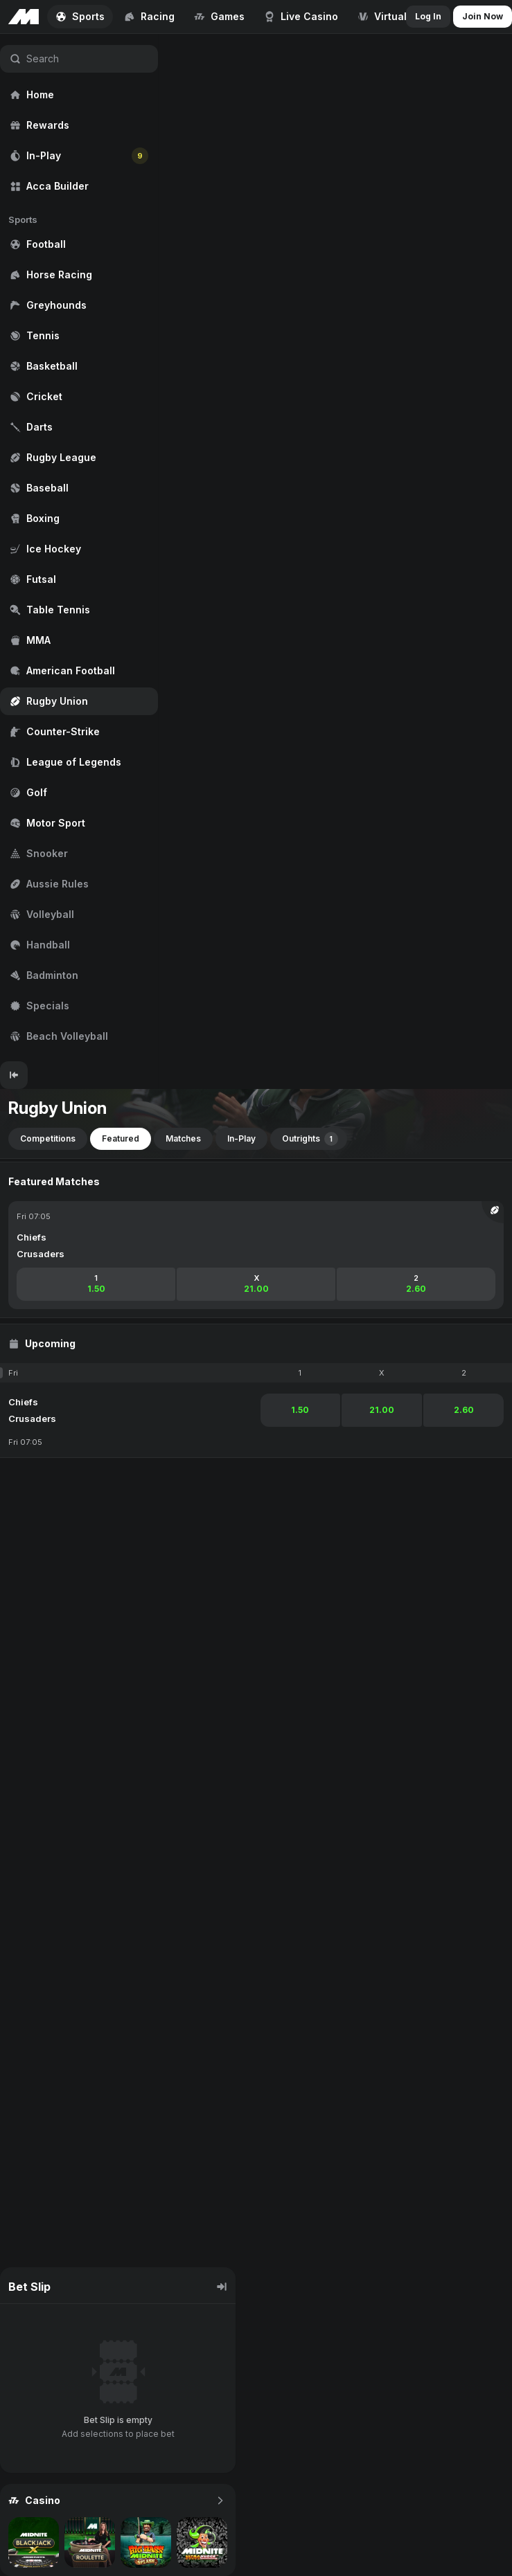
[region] (79, 547)
